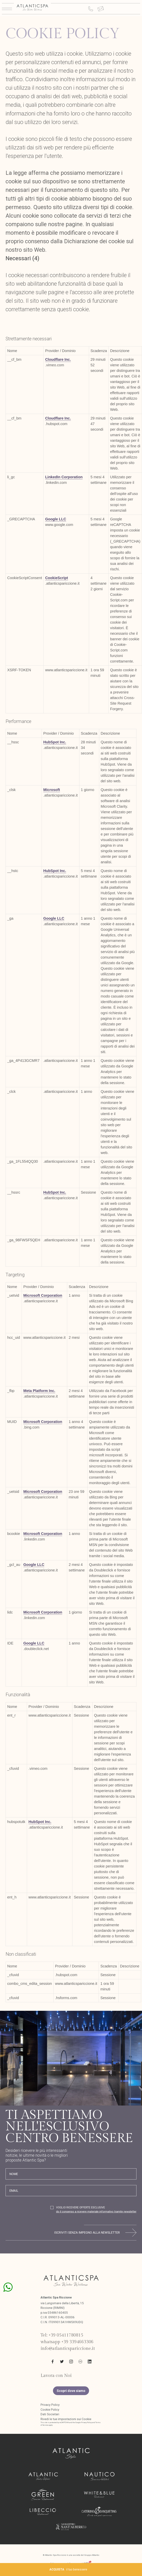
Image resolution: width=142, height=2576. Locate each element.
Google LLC (55, 519)
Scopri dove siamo (71, 2391)
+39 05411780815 (66, 2335)
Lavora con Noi (56, 2375)
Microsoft (51, 790)
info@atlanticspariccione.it (68, 2348)
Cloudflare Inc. (58, 359)
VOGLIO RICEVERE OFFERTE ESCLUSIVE (96, 2210)
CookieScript (56, 578)
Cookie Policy (50, 2409)
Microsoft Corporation (42, 1295)
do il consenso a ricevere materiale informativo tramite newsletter (96, 2211)
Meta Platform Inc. (39, 1391)
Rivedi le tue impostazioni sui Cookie (66, 2419)
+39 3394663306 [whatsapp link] (77, 2341)
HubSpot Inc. (54, 742)
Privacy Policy (50, 2405)
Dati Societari (50, 2414)
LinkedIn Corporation (64, 477)
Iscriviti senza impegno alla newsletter (87, 2232)
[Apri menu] (7, 8)
